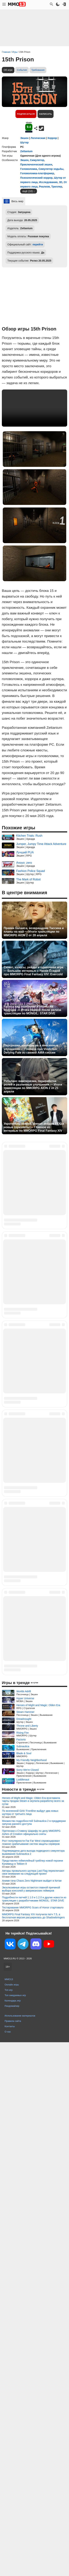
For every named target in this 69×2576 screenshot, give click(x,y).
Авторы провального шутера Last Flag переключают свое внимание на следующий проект (33, 2140)
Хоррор (52, 138)
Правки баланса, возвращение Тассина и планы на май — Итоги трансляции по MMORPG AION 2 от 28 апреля (34, 932)
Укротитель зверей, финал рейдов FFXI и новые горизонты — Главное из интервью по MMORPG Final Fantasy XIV (34, 1127)
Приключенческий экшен (36, 164)
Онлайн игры (12, 2252)
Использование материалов (20, 2283)
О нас (8, 2299)
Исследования (48, 182)
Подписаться (26, 114)
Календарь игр (13, 2268)
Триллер (56, 186)
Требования (38, 70)
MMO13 (9, 2247)
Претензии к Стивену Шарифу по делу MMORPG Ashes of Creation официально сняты (31, 2100)
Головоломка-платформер (37, 173)
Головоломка (28, 168)
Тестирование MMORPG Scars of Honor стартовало (32, 2175)
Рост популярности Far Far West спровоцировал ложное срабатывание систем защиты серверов (31, 2110)
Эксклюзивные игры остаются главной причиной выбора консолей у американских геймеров (31, 2157)
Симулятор (37, 160)
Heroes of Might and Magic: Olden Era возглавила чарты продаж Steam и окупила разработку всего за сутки (33, 2068)
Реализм (44, 186)
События (22, 70)
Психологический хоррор (36, 177)
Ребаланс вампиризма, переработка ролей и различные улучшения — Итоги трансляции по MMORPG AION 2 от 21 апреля (33, 1086)
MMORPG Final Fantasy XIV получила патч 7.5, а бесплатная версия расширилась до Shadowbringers (33, 2183)
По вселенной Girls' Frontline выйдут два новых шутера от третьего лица (30, 2080)
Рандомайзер (12, 2273)
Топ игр (9, 2257)
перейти (38, 244)
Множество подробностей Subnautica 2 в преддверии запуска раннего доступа (34, 2090)
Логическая (38, 138)
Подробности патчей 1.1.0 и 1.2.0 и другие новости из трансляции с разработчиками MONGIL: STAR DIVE (34, 2167)
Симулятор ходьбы (50, 168)
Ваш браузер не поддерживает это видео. (34, 408)
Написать (45, 114)
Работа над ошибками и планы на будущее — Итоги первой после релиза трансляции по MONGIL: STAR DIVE (32, 1010)
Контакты (10, 2294)
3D (60, 182)
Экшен (24, 138)
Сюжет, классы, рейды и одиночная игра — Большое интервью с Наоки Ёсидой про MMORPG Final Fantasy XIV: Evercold (33, 971)
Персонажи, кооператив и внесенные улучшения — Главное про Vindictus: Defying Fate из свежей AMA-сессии (31, 1049)
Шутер (24, 142)
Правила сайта (13, 2288)
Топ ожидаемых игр (15, 2263)
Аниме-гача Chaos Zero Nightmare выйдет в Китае (32, 2148)
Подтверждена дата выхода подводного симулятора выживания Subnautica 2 (33, 2120)
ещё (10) (27, 191)
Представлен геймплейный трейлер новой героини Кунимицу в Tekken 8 (32, 2130)
